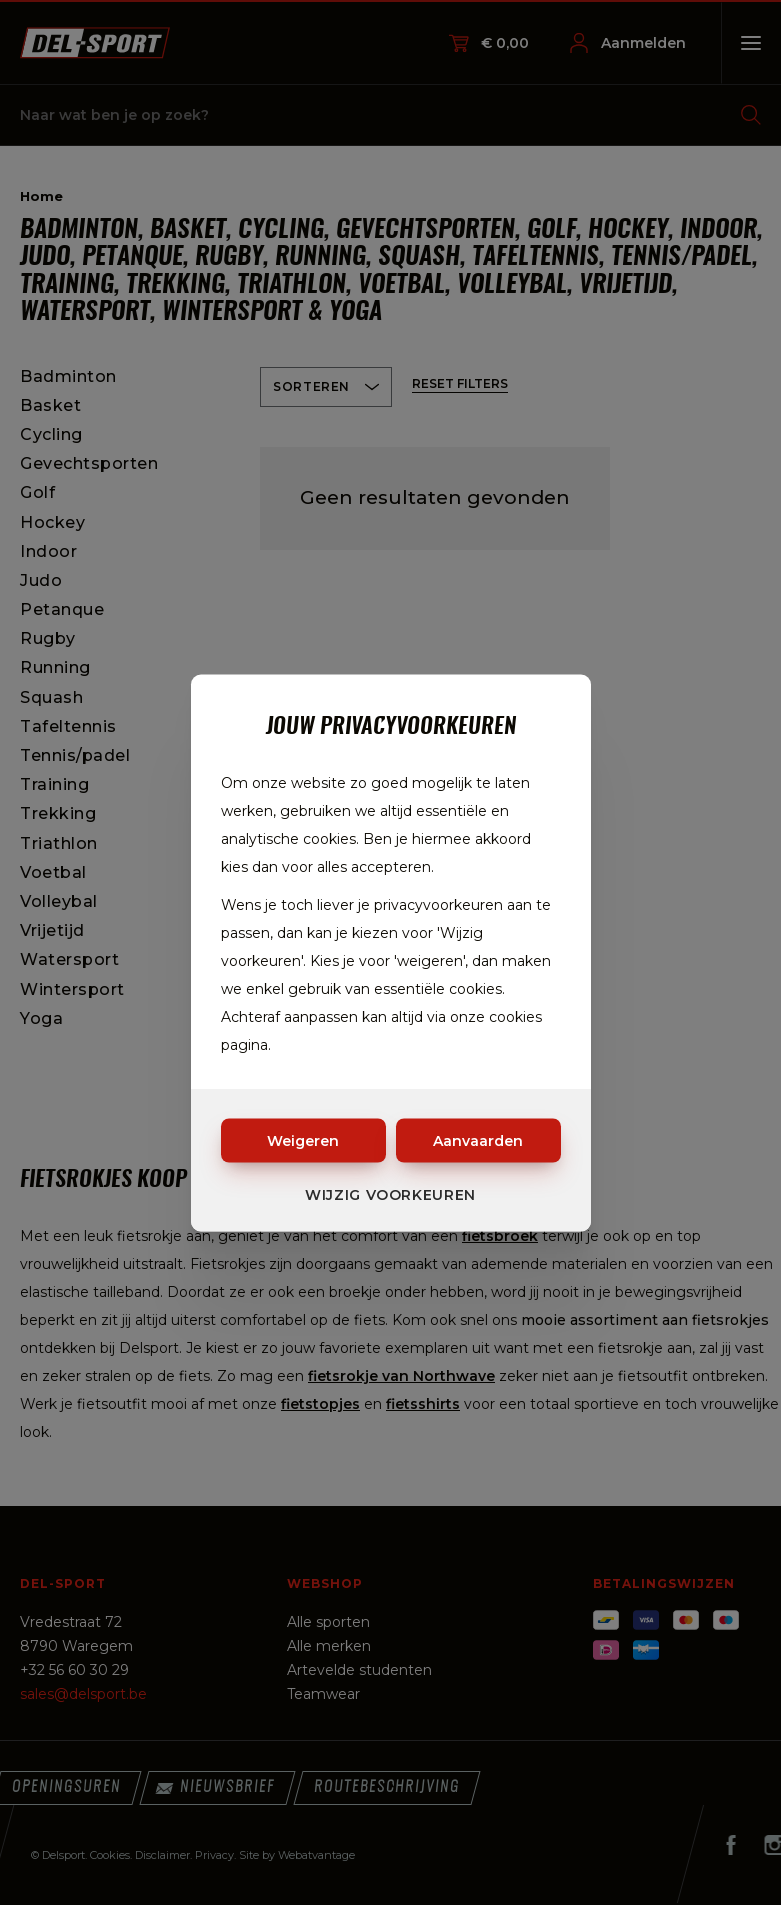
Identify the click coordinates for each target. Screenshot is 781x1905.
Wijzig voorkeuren (390, 1194)
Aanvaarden (478, 1140)
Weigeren (303, 1140)
